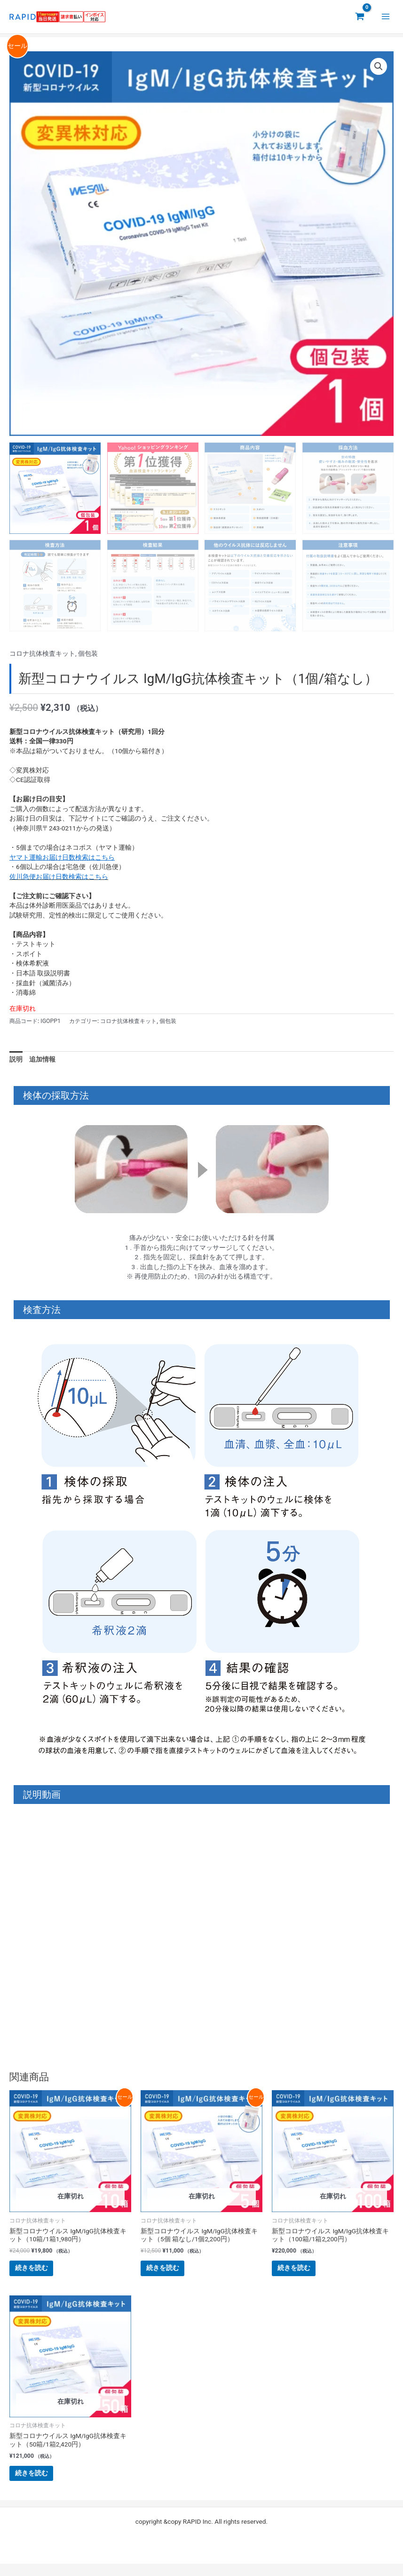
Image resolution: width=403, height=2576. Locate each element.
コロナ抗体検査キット (42, 653)
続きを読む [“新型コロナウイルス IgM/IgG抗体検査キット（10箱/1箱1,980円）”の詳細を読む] (39, 2271)
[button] (378, 66)
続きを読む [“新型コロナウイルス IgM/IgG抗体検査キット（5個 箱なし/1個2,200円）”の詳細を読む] (170, 2271)
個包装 (88, 653)
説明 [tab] (16, 1059)
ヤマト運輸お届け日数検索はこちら (62, 857)
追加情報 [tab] (42, 1059)
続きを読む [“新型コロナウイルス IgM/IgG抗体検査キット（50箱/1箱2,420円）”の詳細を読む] (39, 2482)
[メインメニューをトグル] (386, 17)
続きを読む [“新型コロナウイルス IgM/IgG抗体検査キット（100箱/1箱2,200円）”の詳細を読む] (301, 2271)
